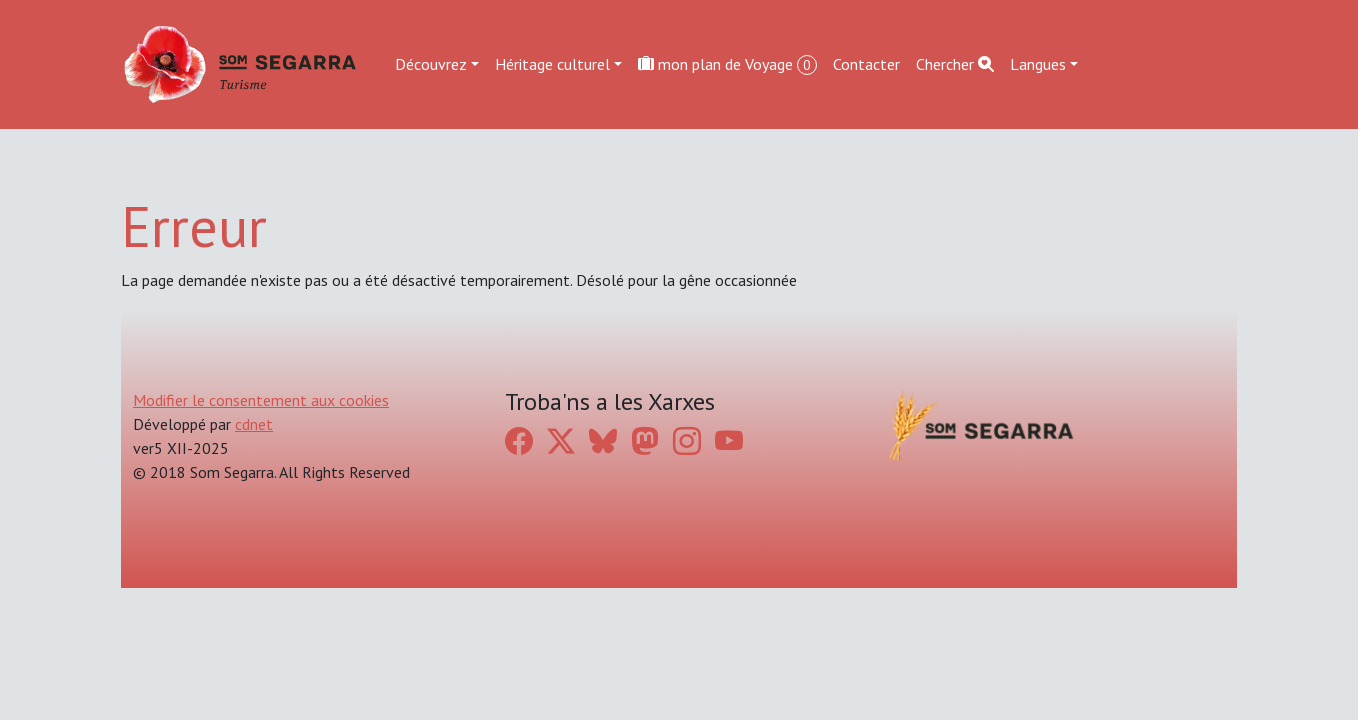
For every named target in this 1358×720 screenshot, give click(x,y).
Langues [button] (1038, 64)
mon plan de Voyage (727, 64)
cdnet (254, 424)
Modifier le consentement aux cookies (261, 400)
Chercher (955, 64)
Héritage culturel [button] (552, 64)
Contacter (866, 64)
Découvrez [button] (431, 64)
